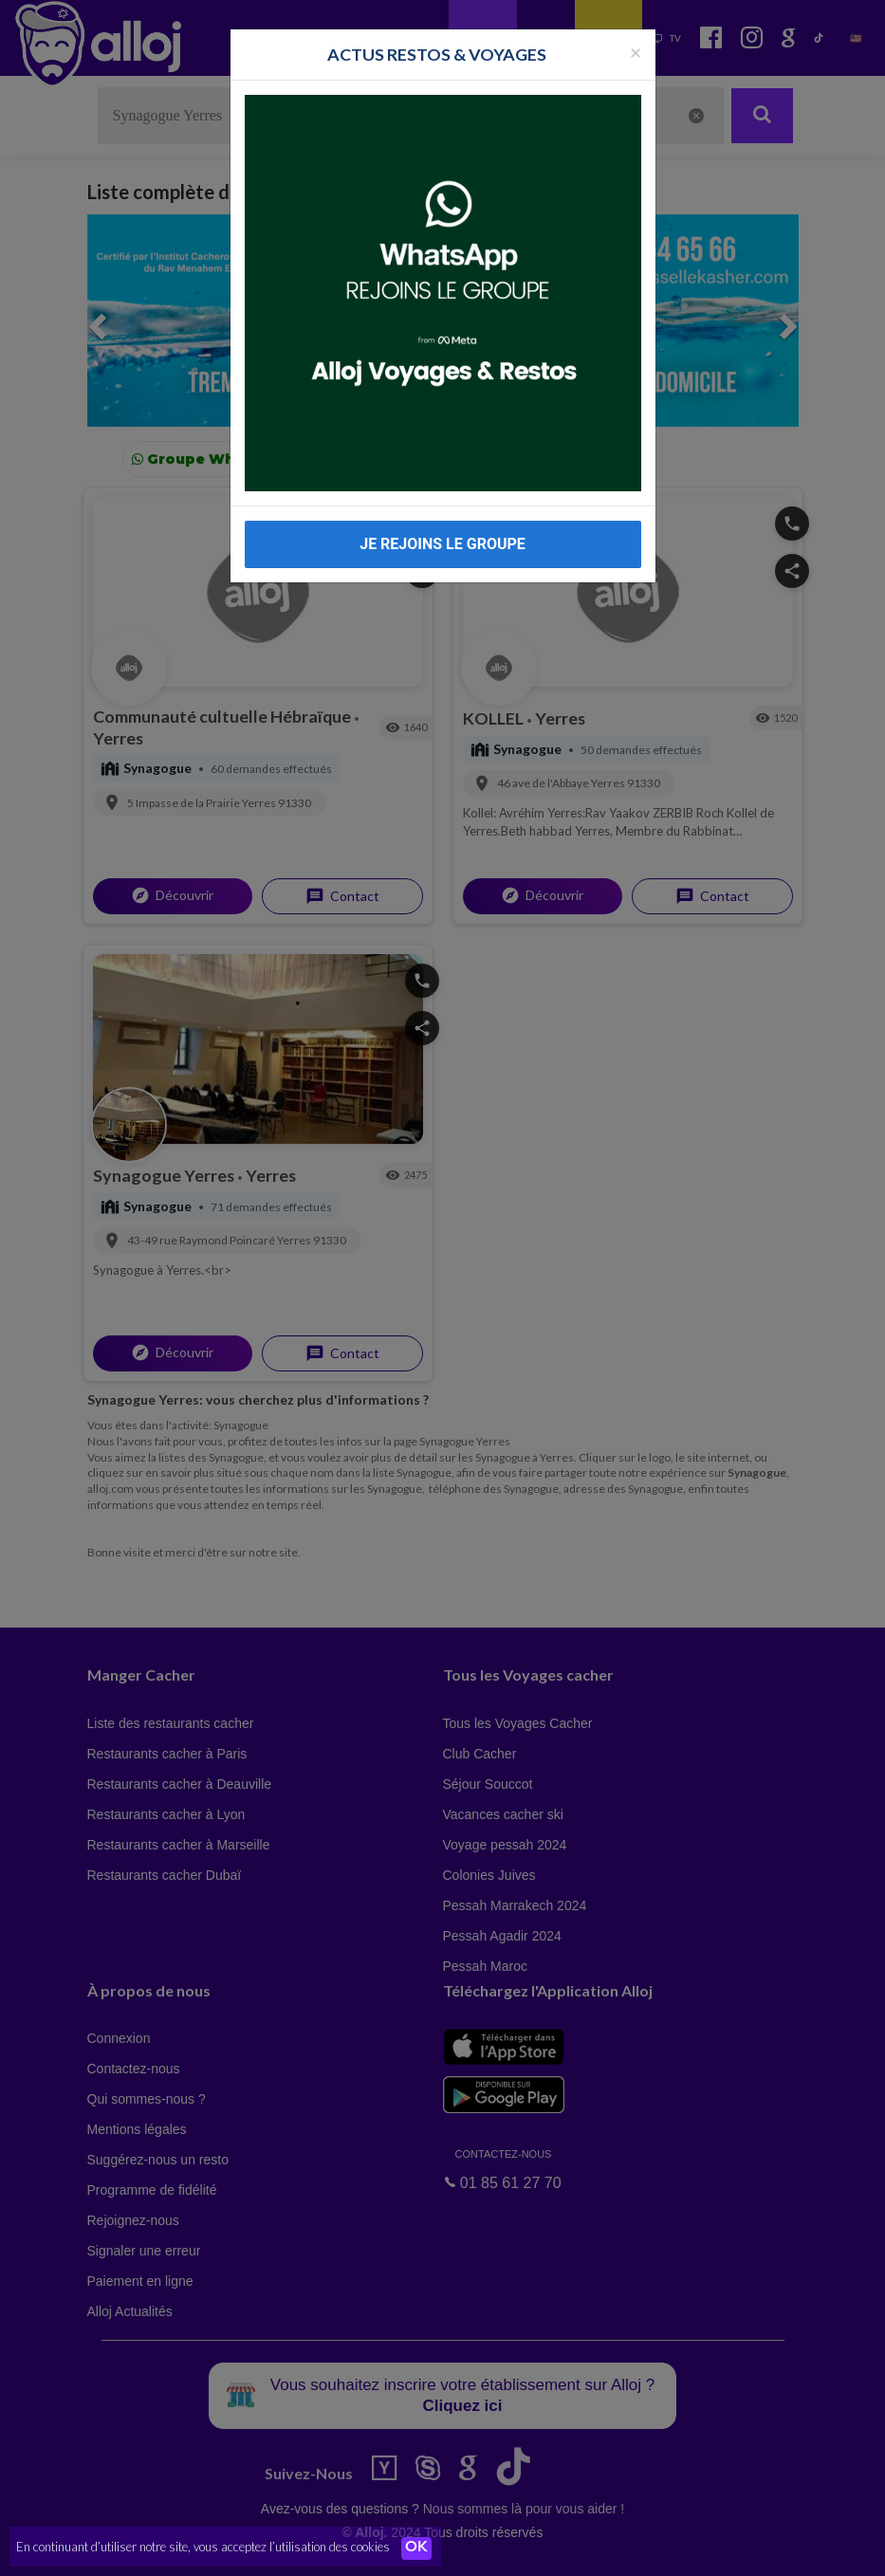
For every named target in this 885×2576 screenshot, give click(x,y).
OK (417, 2548)
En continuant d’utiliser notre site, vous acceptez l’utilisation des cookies (203, 2547)
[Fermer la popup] (635, 52)
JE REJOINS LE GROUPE (442, 544)
